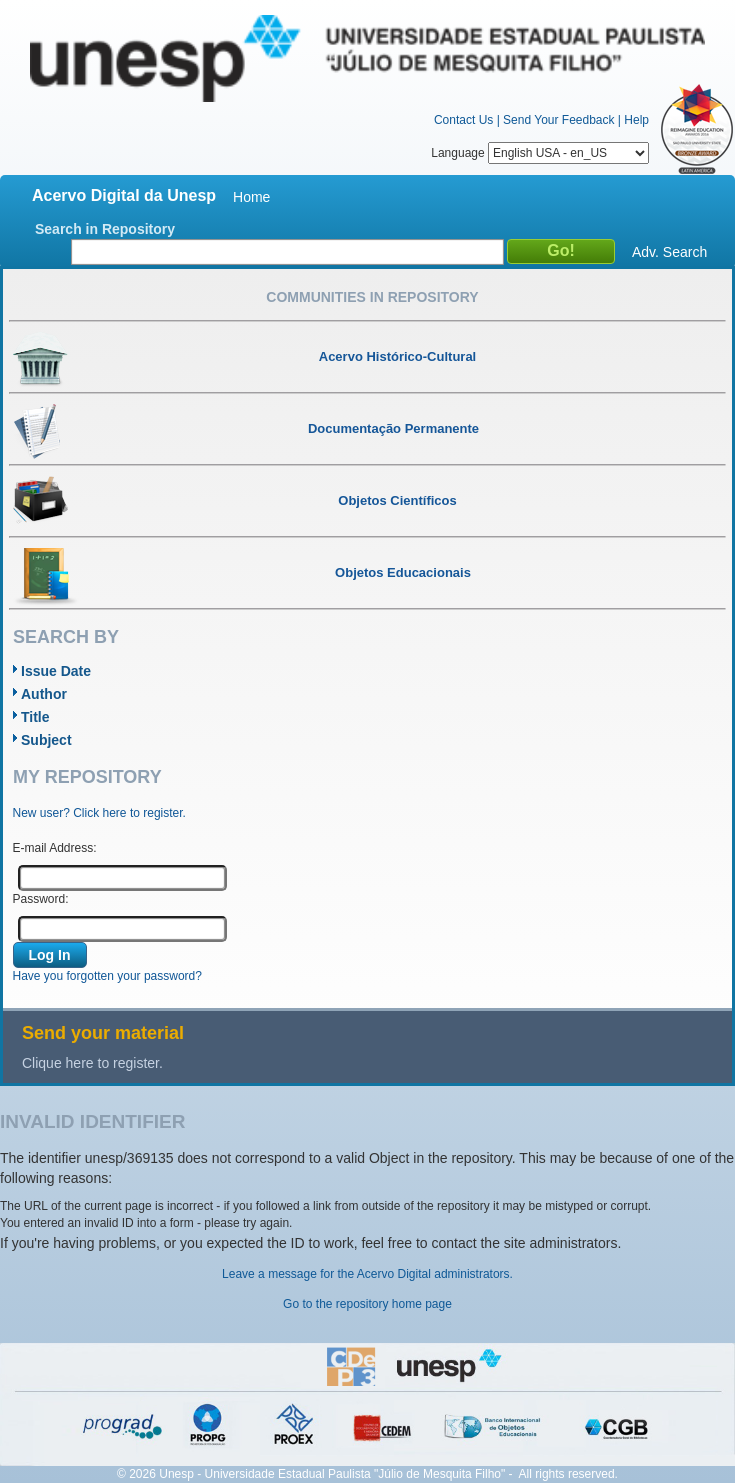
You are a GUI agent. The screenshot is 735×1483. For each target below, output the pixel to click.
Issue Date (56, 671)
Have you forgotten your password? (107, 976)
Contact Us (463, 120)
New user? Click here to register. (99, 813)
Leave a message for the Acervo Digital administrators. (367, 1274)
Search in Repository (105, 229)
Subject (46, 740)
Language (540, 153)
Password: (41, 899)
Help (636, 120)
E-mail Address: (55, 848)
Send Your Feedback (558, 120)
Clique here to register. (92, 1063)
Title (35, 717)
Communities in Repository (372, 297)
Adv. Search (669, 252)
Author (44, 694)
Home (251, 197)
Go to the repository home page (367, 1304)
